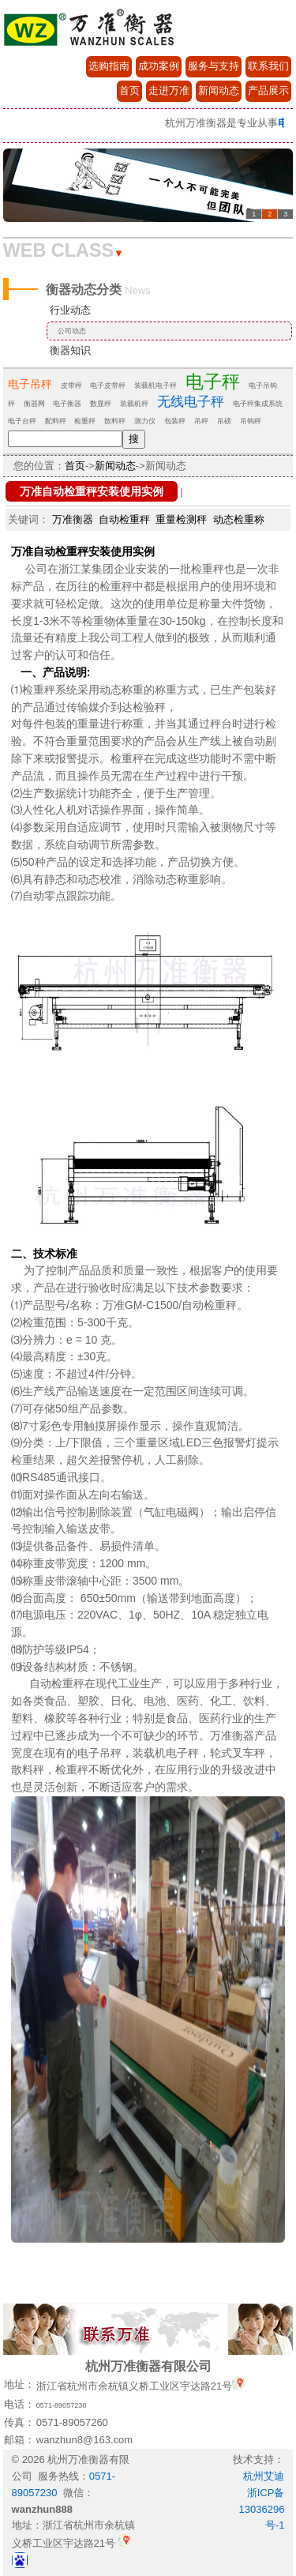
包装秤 (174, 421)
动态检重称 (238, 519)
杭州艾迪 (263, 2476)
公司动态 (72, 331)
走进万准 (168, 90)
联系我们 (268, 66)
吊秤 (201, 421)
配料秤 (55, 421)
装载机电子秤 (155, 385)
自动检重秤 (124, 519)
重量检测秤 (181, 519)
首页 (129, 90)
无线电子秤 (190, 401)
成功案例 (158, 66)
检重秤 (85, 421)
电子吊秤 (30, 384)
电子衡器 (67, 404)
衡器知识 (70, 350)
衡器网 (34, 404)
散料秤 (115, 421)
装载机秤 (134, 404)
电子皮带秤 (108, 385)
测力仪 (144, 421)
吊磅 (224, 421)
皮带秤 (71, 385)
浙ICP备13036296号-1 (262, 2509)
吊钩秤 (250, 421)
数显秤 (100, 404)
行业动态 (70, 310)
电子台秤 (22, 421)
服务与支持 (213, 66)
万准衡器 (72, 519)
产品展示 (268, 90)
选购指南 (108, 66)
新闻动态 (218, 90)
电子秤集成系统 (258, 404)
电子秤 (212, 381)
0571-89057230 (61, 2405)
